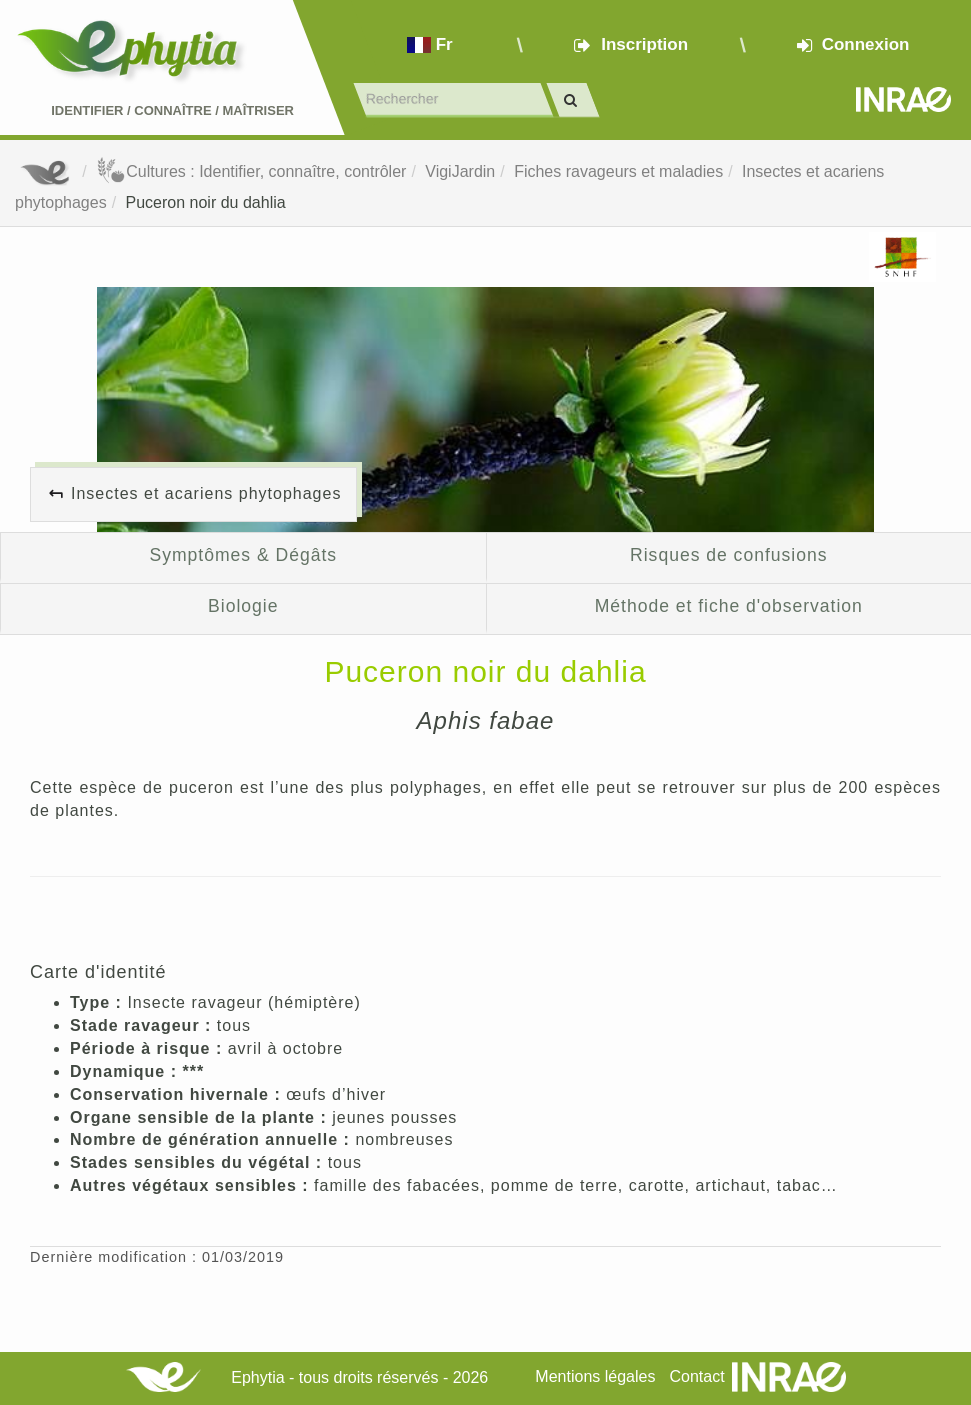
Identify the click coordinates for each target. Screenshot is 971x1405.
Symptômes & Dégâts (243, 555)
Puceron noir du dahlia (206, 202)
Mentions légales (595, 1376)
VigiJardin (460, 171)
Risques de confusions (728, 555)
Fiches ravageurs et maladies (618, 171)
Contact (696, 1376)
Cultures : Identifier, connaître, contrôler (251, 171)
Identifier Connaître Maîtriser (172, 110)
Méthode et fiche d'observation (729, 606)
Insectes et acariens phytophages (206, 493)
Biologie (243, 606)
